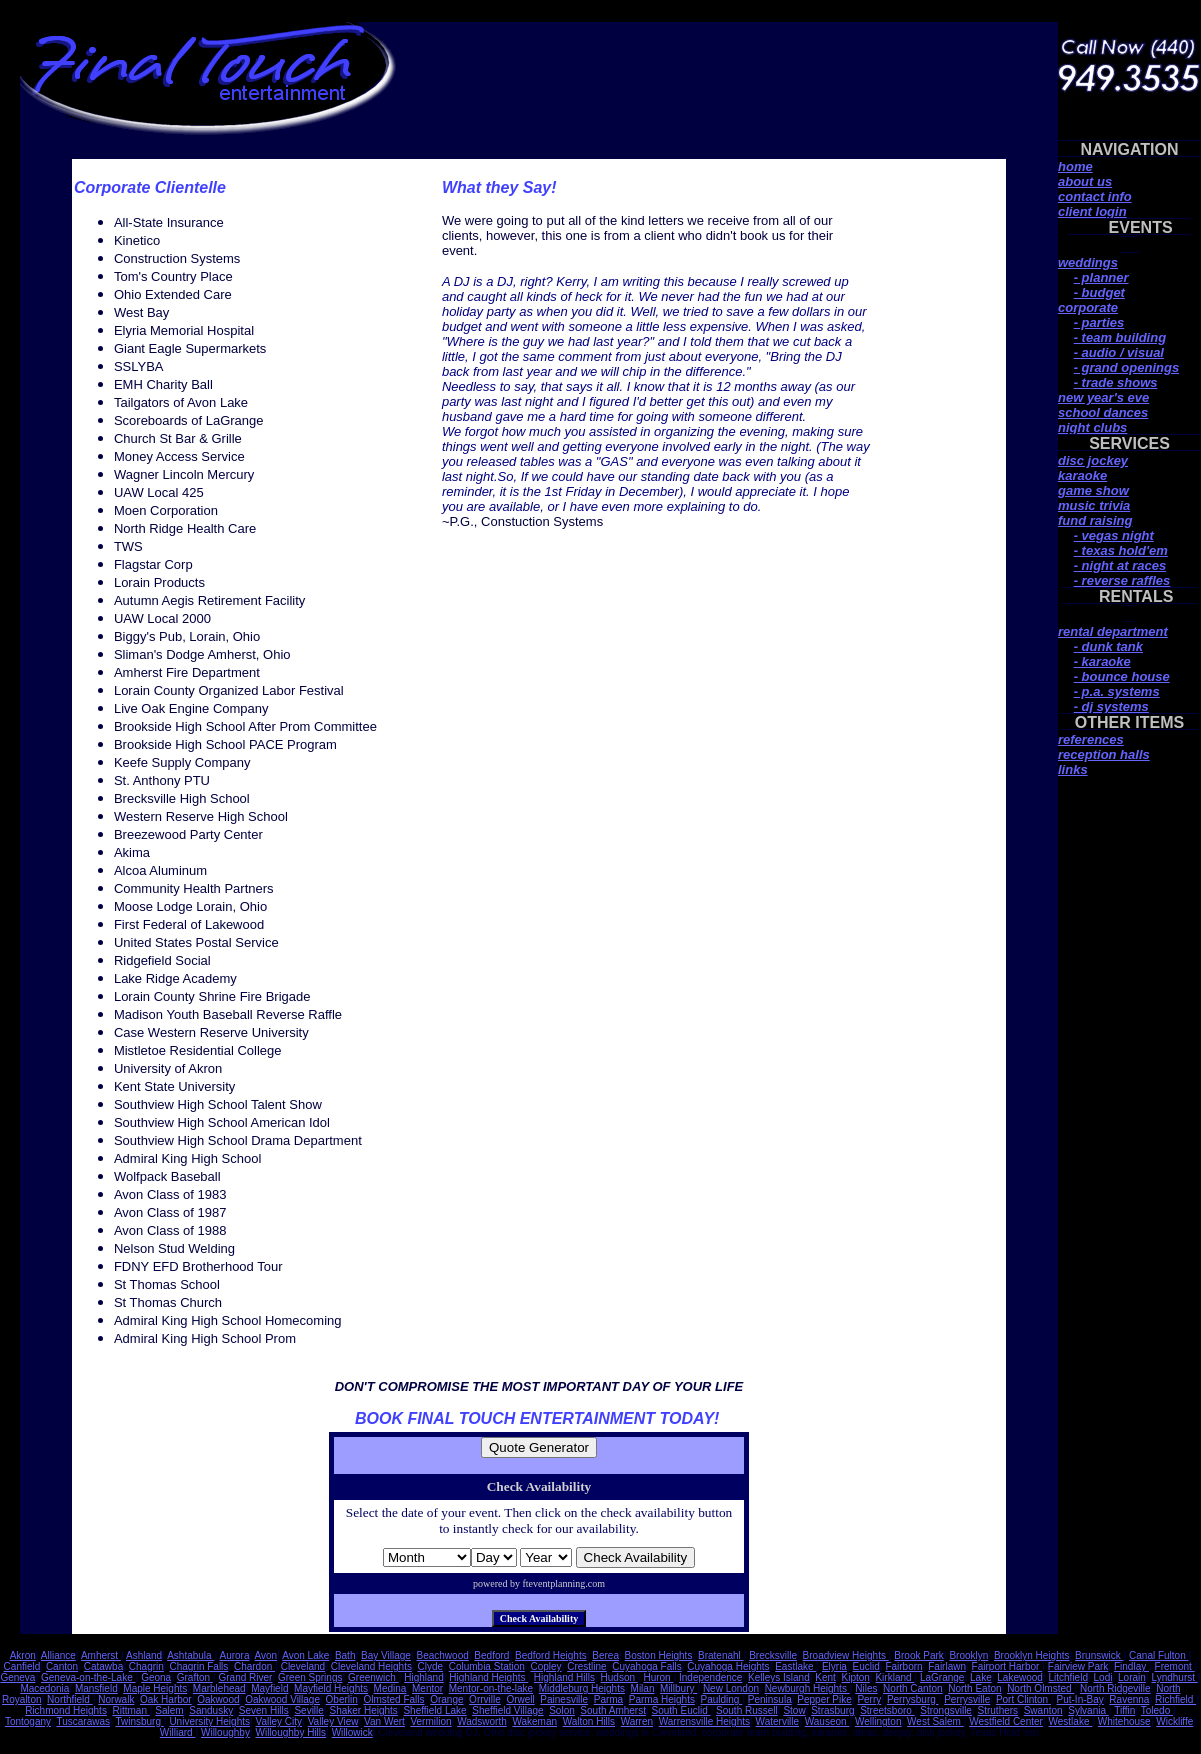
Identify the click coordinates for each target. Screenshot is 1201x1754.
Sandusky (211, 1710)
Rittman (130, 1710)
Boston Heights (659, 1655)
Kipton (856, 1677)
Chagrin (146, 1666)
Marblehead (219, 1688)
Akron (23, 1655)
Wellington (878, 1721)
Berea (605, 1655)
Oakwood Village (282, 1699)
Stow (794, 1710)
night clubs (1092, 427)
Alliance (58, 1655)
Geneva (17, 1677)
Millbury (678, 1688)
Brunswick (1099, 1655)
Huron (658, 1677)
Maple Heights (155, 1688)
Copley (545, 1666)
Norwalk (116, 1699)
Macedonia (44, 1688)
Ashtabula (190, 1655)
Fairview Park (1078, 1666)
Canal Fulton (1158, 1655)
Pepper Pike (824, 1699)
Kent (825, 1677)
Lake (981, 1677)
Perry (869, 1699)
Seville (308, 1710)
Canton (62, 1666)
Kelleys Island (779, 1677)
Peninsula (770, 1699)
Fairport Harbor (1007, 1666)
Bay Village (386, 1655)
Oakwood (218, 1699)
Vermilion (430, 1721)
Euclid (866, 1666)
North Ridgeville (1115, 1688)
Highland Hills (564, 1677)
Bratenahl (721, 1655)
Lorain (1132, 1677)
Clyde (431, 1666)
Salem (169, 1710)
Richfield (1175, 1699)
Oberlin (342, 1699)
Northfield (70, 1699)
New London (731, 1688)
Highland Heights (488, 1677)
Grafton (195, 1677)
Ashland (144, 1655)
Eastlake (795, 1666)
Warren (637, 1721)
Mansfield (96, 1688)
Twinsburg (139, 1721)
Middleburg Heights (582, 1688)
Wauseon (827, 1721)
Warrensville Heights (704, 1721)
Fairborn (903, 1666)
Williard (178, 1732)
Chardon (254, 1666)
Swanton (1043, 1710)
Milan (643, 1688)
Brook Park (918, 1655)
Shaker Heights (363, 1710)
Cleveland (303, 1666)
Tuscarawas (83, 1721)
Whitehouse (1124, 1721)
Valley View (333, 1721)
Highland (423, 1677)
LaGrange (942, 1677)
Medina (390, 1688)
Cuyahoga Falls (646, 1666)
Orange (446, 1699)
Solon (562, 1710)
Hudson (619, 1677)
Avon (266, 1655)
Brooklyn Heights (1032, 1655)
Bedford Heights (551, 1655)
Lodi (1103, 1677)
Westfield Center (1006, 1721)
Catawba (103, 1666)
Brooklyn (968, 1655)
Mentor (427, 1688)
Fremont (1175, 1666)
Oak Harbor (166, 1699)
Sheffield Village (507, 1710)
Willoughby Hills (290, 1732)
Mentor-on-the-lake (491, 1688)
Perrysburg (913, 1699)
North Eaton (974, 1688)
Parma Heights (662, 1699)
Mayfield (269, 1688)
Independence (710, 1677)
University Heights (209, 1721)
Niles (866, 1688)
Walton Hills (589, 1721)
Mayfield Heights (331, 1688)
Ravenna (1129, 1699)
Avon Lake (305, 1655)
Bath (345, 1655)
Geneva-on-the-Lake (88, 1677)
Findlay (1131, 1666)
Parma (608, 1699)
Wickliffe (1174, 1721)
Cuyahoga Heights (728, 1666)
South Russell (747, 1710)
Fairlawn (947, 1666)
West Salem (935, 1721)
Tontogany (28, 1721)
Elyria (834, 1666)
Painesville (564, 1699)
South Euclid (681, 1710)
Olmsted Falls (393, 1699)
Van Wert (384, 1721)
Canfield (22, 1666)
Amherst (101, 1655)
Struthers (998, 1710)
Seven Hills (264, 1710)
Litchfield (1068, 1677)
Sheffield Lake (434, 1710)
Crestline (586, 1666)
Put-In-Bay (1080, 1699)
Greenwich (373, 1677)
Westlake (1071, 1721)
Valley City (279, 1721)
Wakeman (534, 1721)
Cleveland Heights (371, 1666)
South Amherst (613, 1710)
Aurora (234, 1655)
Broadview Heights (846, 1655)
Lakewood (1020, 1677)
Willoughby (225, 1732)
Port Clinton (1023, 1699)
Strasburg (832, 1710)
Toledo (1157, 1710)
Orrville (485, 1699)
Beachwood (443, 1655)
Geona (156, 1677)
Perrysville (967, 1699)
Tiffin (1124, 1710)
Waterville (778, 1721)
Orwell (520, 1699)
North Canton (912, 1688)
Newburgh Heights (807, 1688)
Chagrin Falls (198, 1666)
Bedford (491, 1655)
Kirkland (894, 1677)
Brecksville (773, 1655)
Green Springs (310, 1677)
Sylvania (1088, 1710)
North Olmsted (1040, 1688)
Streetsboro (887, 1710)
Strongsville (946, 1710)
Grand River (245, 1677)
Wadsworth (482, 1721)
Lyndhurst (1174, 1677)
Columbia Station (487, 1666)
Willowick (352, 1732)
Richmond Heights (66, 1710)
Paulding (722, 1699)
